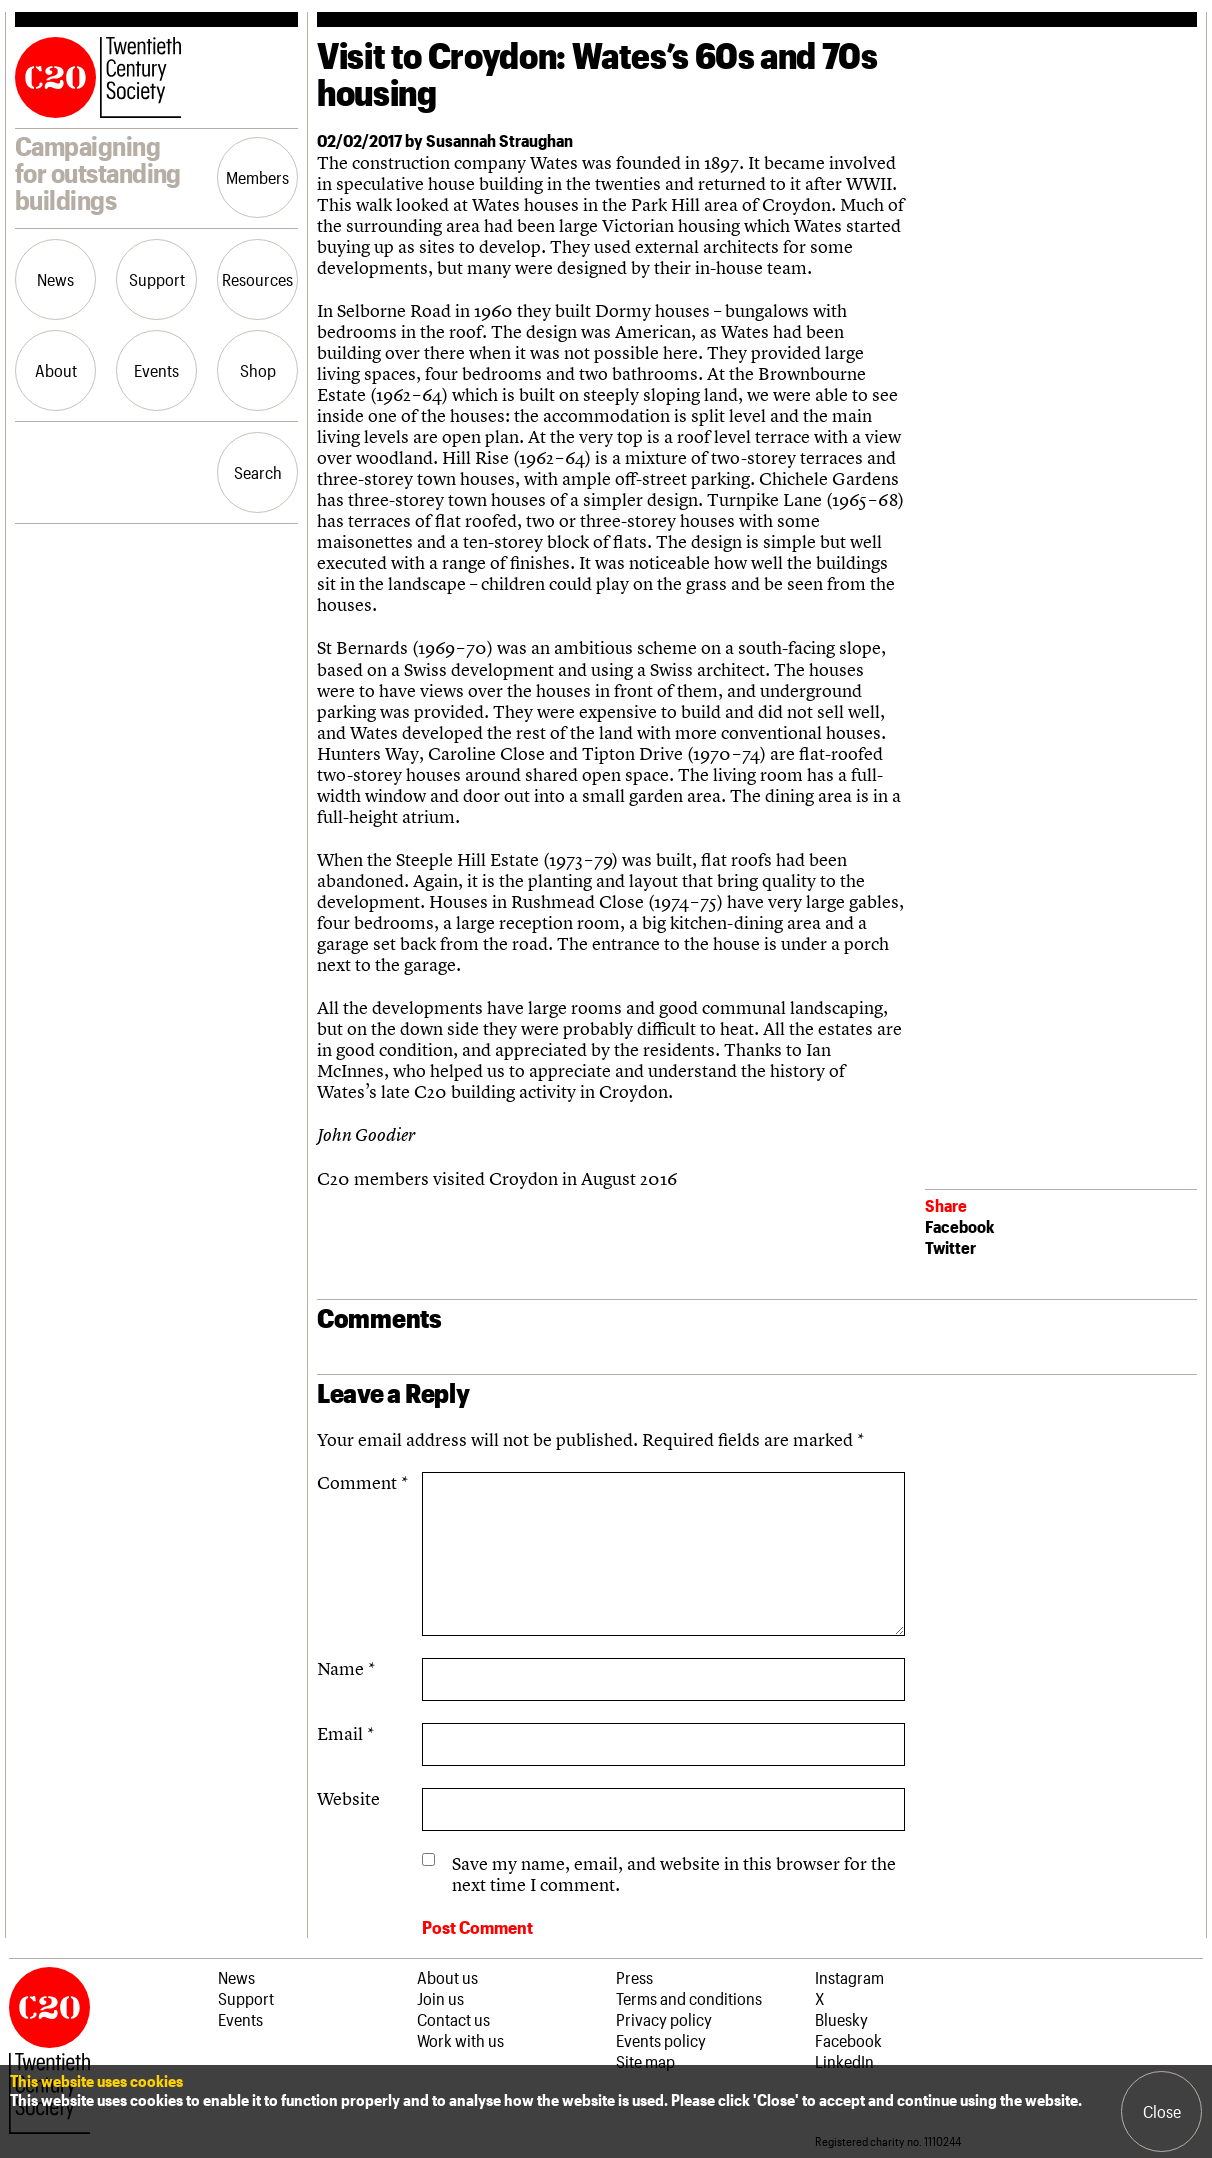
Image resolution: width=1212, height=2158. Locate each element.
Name (346, 1668)
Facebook (959, 1226)
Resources (257, 279)
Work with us (460, 2040)
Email (345, 1733)
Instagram (849, 1977)
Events (156, 370)
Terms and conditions (689, 1998)
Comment (362, 1482)
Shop (258, 370)
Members (257, 177)
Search (258, 472)
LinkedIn (844, 2061)
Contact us (453, 2019)
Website (348, 1798)
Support (157, 279)
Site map (645, 2061)
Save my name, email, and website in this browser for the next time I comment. (674, 1874)
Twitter (950, 1247)
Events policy (661, 2040)
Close (1162, 2111)
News (55, 279)
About (56, 370)
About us (447, 1977)
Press (634, 1977)
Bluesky (841, 2019)
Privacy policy (664, 2019)
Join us (440, 1998)
